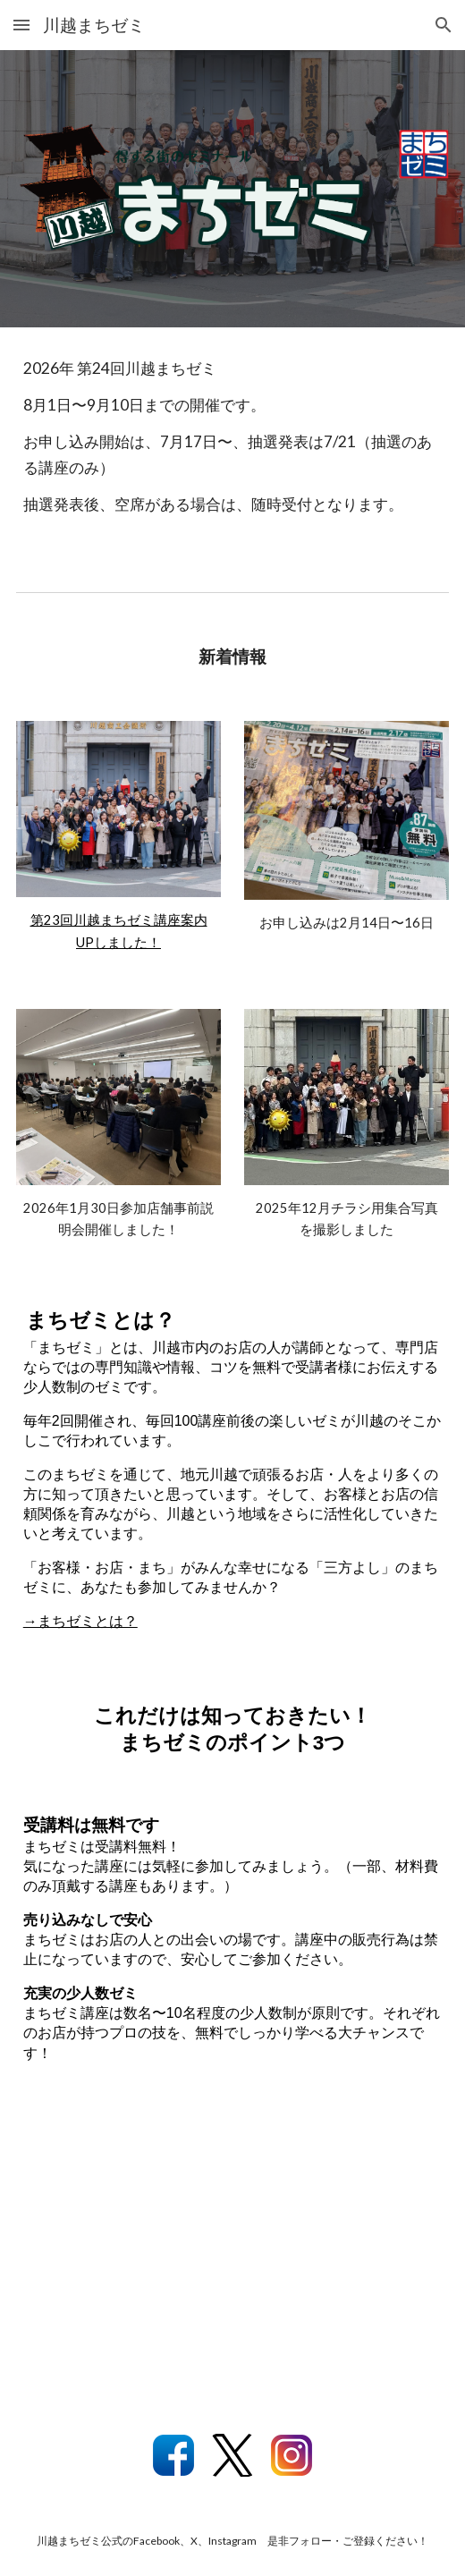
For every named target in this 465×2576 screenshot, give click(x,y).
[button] (21, 24)
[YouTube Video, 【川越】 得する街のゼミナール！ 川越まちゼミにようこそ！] (233, 2255)
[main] (233, 444)
